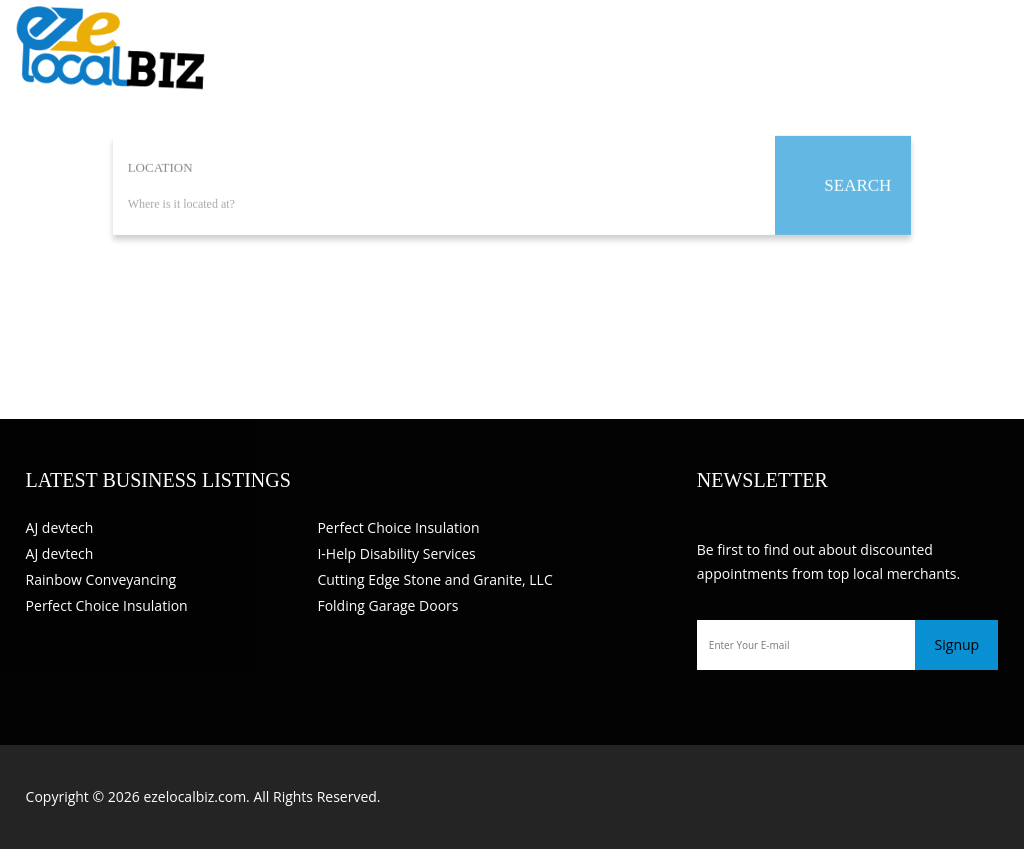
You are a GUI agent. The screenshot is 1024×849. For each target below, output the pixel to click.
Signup (957, 644)
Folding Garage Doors (387, 605)
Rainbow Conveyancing (101, 579)
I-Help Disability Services (396, 553)
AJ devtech (60, 527)
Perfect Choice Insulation (107, 605)
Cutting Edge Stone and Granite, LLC (434, 579)
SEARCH (857, 185)
